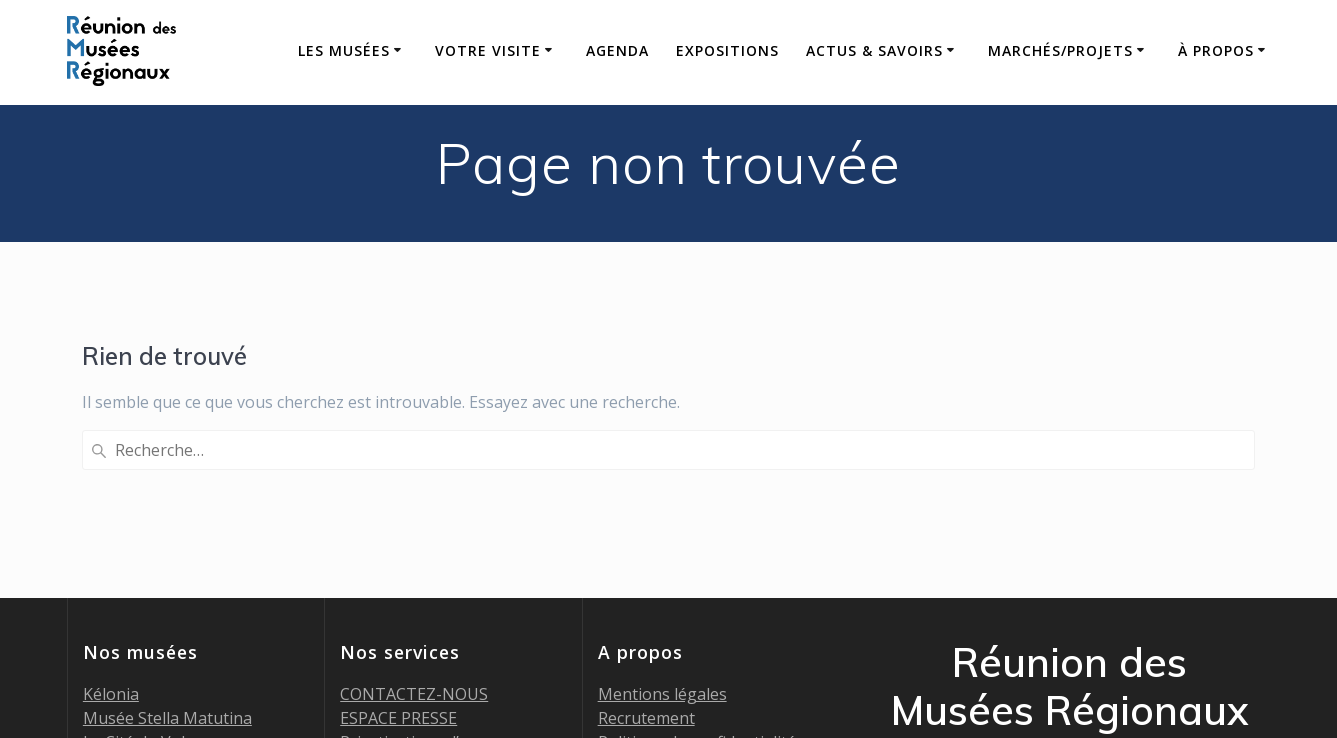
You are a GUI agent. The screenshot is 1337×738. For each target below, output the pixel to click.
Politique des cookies (676, 603)
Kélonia (111, 531)
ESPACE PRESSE (398, 555)
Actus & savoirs (874, 50)
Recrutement (646, 555)
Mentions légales (662, 531)
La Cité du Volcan (147, 579)
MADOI (110, 603)
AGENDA (617, 50)
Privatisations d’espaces (429, 579)
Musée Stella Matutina (167, 555)
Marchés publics (401, 627)
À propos (1216, 50)
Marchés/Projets (1060, 50)
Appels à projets (401, 651)
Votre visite (488, 50)
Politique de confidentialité (697, 579)
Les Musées (344, 50)
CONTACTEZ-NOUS (414, 531)
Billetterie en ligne (408, 603)
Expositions (727, 50)
